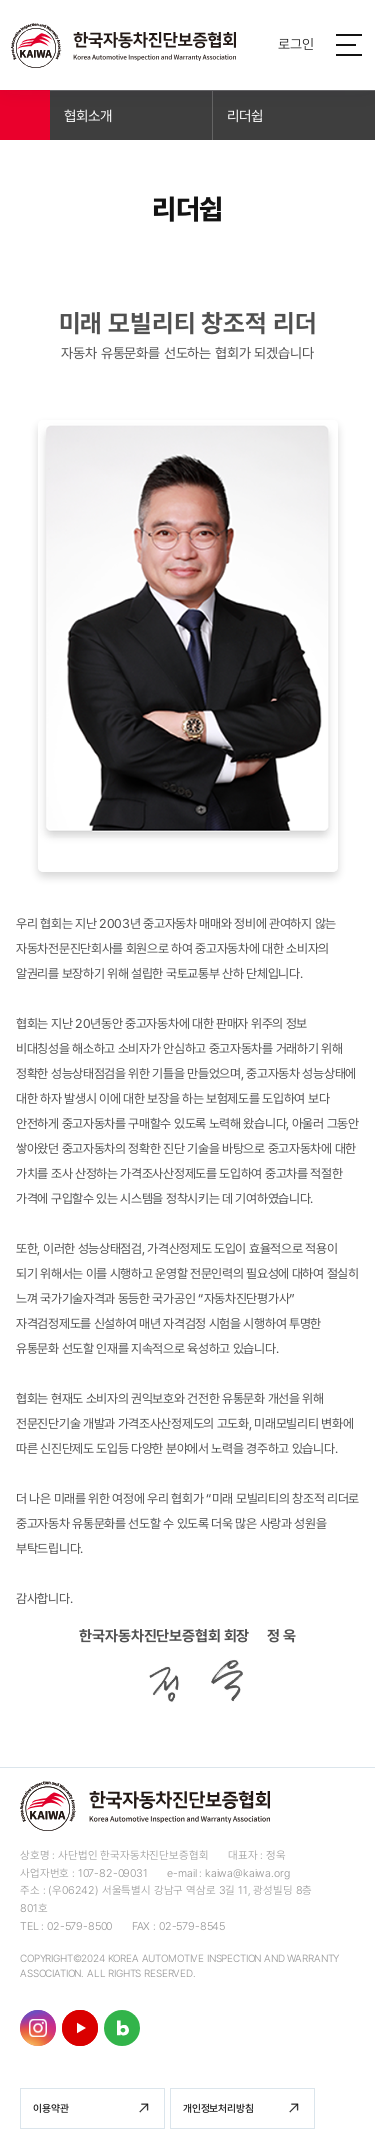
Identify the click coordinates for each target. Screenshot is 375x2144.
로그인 (296, 44)
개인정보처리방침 (218, 2108)
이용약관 (50, 2108)
